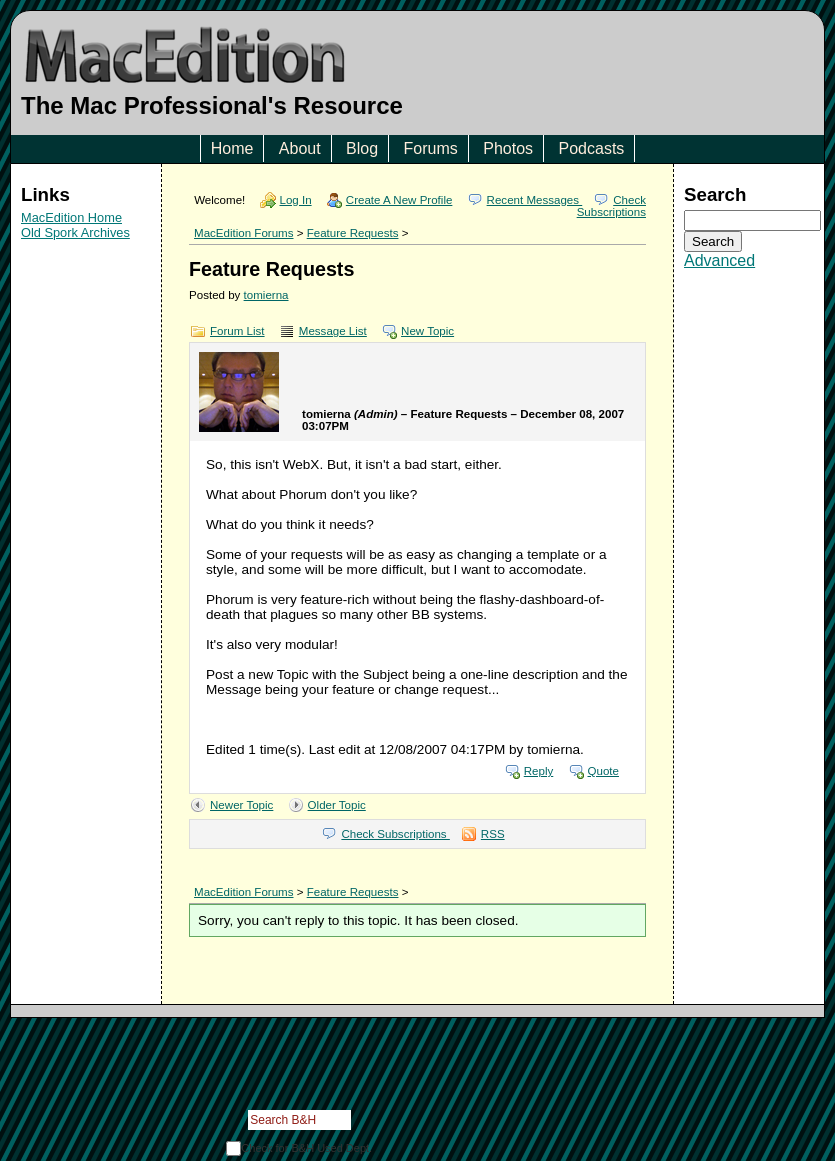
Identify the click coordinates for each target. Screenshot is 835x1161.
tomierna (266, 295)
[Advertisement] (86, 376)
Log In (296, 200)
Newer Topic (241, 805)
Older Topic (337, 805)
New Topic (427, 331)
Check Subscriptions (611, 206)
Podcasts (592, 148)
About (300, 148)
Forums (431, 148)
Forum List (237, 331)
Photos (508, 148)
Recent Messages (535, 200)
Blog (362, 148)
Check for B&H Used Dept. (306, 1148)
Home (232, 148)
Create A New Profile (399, 200)
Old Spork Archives (75, 232)
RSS (493, 834)
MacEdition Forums (243, 233)
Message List (333, 331)
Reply (539, 771)
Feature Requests (353, 233)
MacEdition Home (71, 217)
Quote (603, 771)
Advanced (719, 260)
